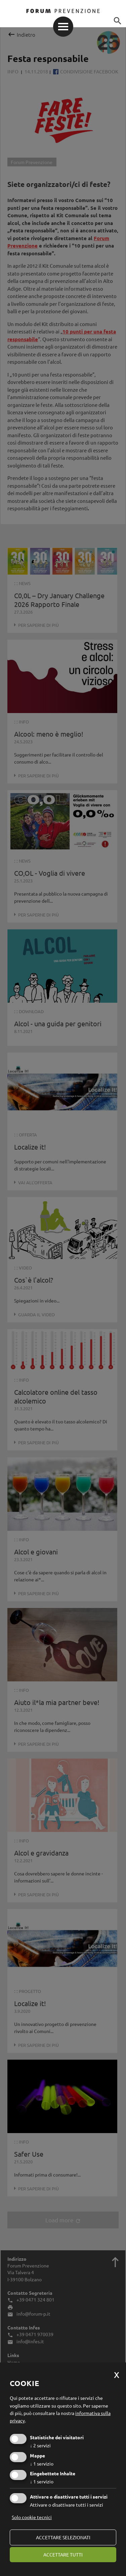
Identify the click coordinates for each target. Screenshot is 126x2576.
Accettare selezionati (63, 2537)
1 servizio (41, 2463)
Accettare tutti (63, 2554)
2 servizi (40, 2445)
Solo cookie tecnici (32, 2517)
